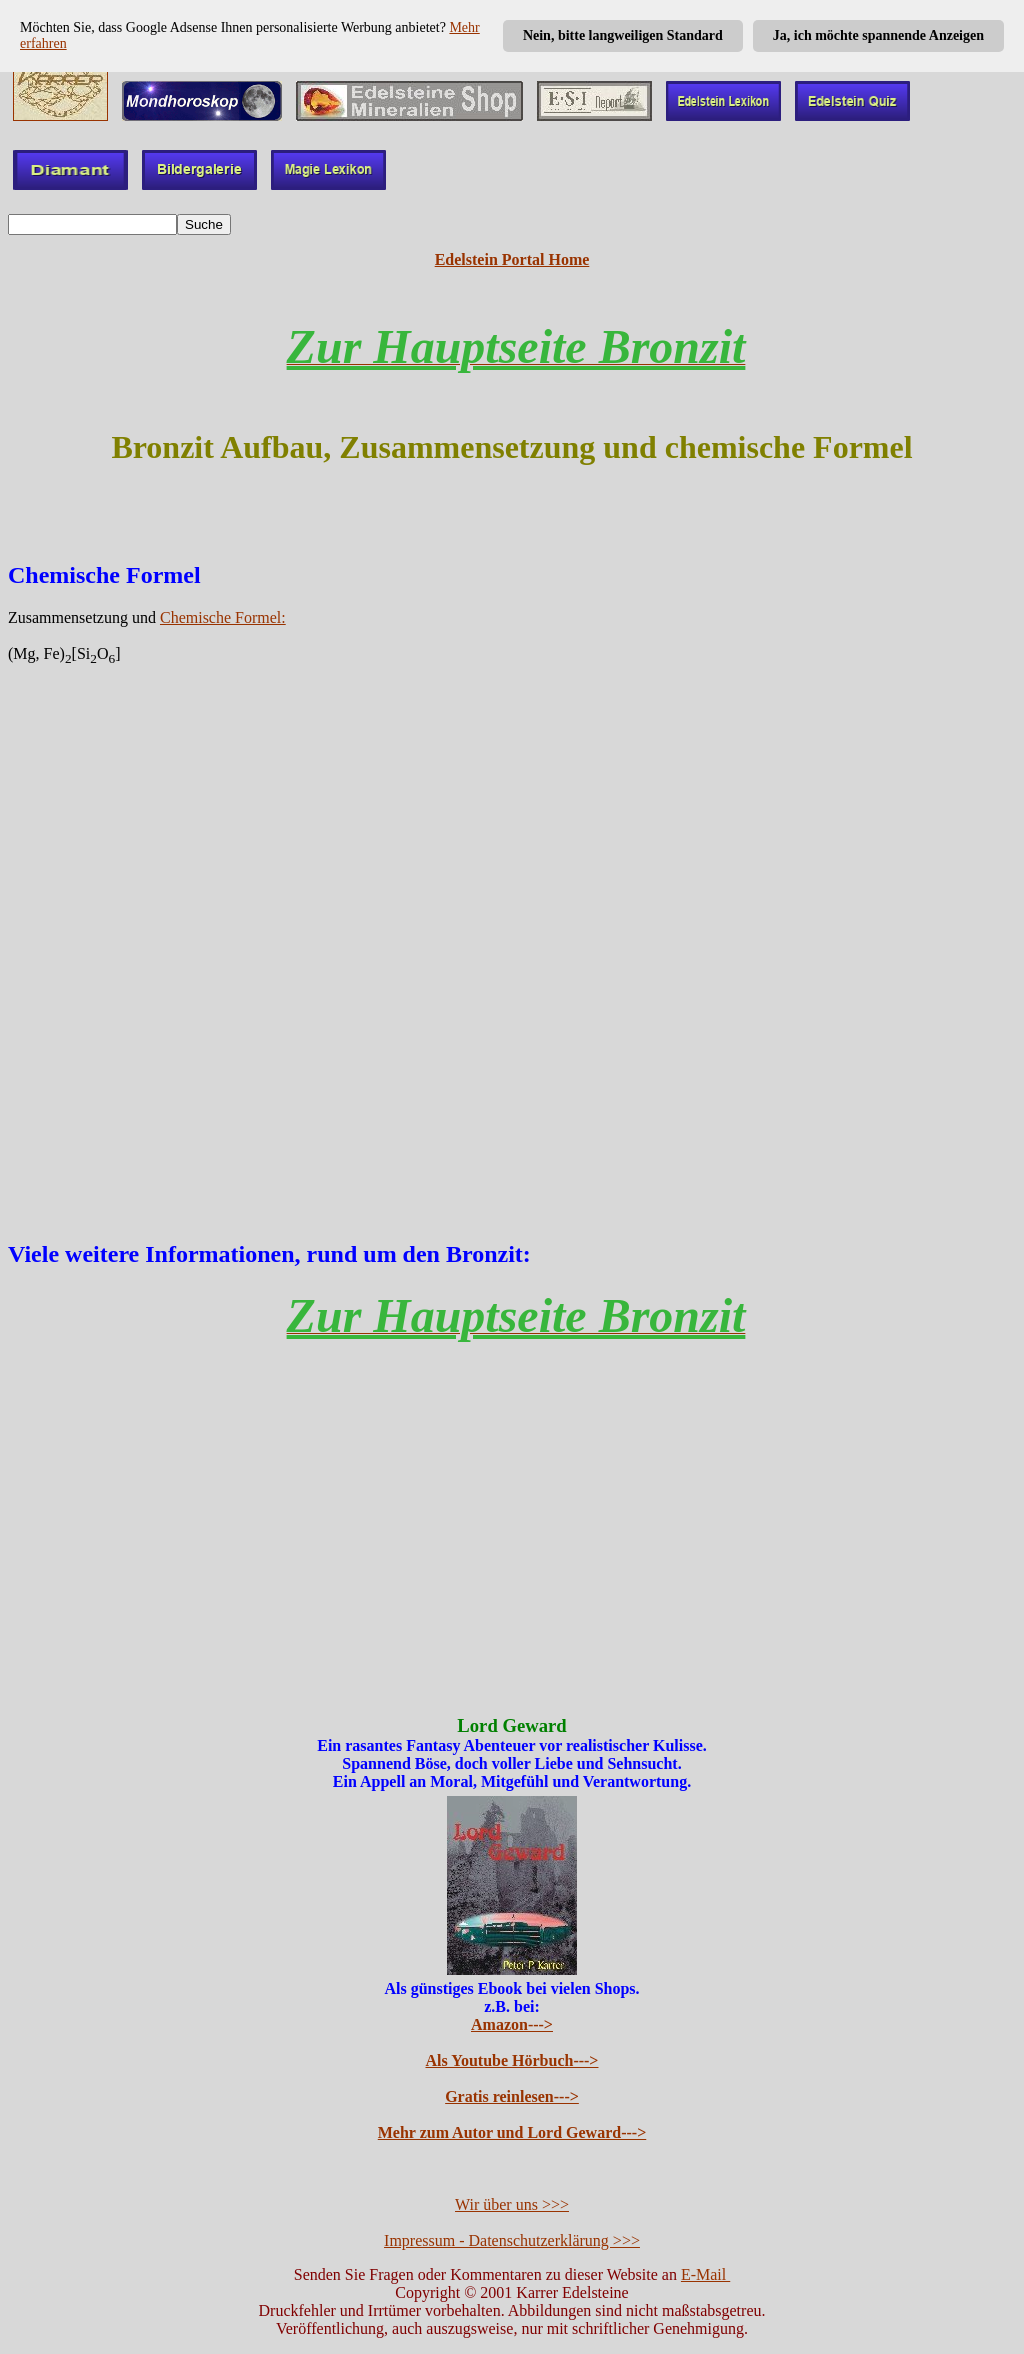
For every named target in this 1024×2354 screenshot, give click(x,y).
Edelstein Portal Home (512, 259)
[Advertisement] (512, 935)
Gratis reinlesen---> (512, 2096)
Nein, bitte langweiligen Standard (623, 35)
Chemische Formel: (223, 617)
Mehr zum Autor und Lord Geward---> (512, 2132)
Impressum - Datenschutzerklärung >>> (512, 2240)
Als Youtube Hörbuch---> (512, 2060)
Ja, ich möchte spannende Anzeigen (878, 35)
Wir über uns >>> (512, 2204)
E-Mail (705, 2274)
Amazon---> (512, 2024)
